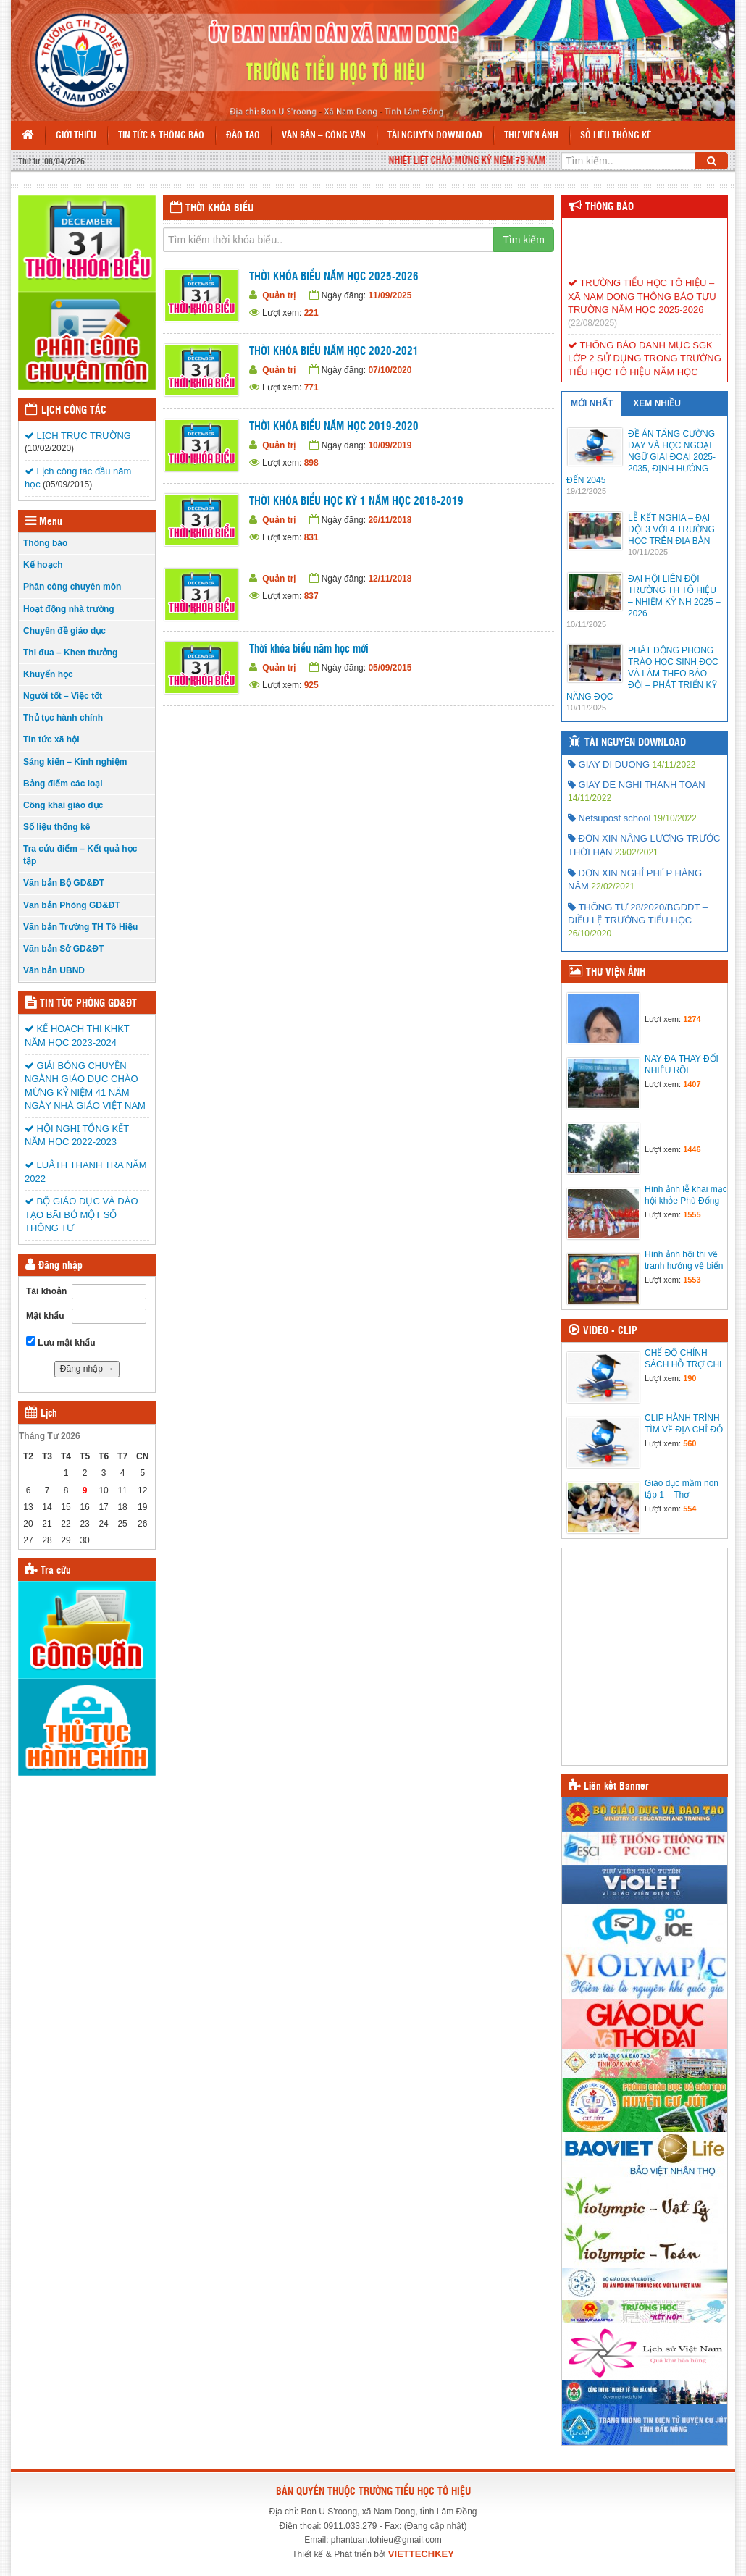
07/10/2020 (389, 370)
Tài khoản (46, 1291)
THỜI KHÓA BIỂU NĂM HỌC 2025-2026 (334, 277)
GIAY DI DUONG (609, 764)
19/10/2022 (675, 818)
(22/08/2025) (592, 335)
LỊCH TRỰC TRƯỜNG (78, 435)
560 (689, 1443)
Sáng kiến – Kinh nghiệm (75, 762)
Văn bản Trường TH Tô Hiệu (80, 927)
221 (311, 313)
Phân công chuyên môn (72, 587)
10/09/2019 (389, 445)
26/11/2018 (389, 520)
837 (311, 596)
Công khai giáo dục (63, 805)
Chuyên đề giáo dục (64, 631)
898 (311, 463)
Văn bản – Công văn (324, 135)
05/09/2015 (389, 668)
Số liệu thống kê (615, 135)
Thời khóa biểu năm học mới (309, 649)
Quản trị (279, 295)
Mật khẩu (45, 1316)
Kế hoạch (43, 565)
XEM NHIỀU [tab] (657, 403)
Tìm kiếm (524, 240)
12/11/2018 (389, 579)
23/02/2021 (636, 852)
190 (689, 1378)
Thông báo (45, 543)
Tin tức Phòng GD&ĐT (88, 1004)
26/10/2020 (589, 933)
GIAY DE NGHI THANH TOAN (636, 784)
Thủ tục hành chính (63, 718)
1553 (691, 1279)
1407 (691, 1084)
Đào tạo (243, 135)
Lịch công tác (73, 411)
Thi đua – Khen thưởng (70, 652)
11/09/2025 (389, 295)
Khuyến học (48, 674)
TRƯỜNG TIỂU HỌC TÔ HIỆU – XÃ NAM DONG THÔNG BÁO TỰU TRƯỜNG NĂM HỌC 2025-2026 (642, 309)
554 (689, 1508)
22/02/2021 (612, 886)
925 (311, 685)
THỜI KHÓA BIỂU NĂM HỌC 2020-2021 (334, 351)
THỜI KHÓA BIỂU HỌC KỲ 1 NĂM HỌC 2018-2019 (356, 501)
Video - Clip (610, 1331)
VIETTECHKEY (421, 2553)
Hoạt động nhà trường (68, 609)
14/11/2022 (673, 765)
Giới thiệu (76, 135)
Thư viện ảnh (531, 135)
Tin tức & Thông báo (161, 135)
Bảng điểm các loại (63, 784)
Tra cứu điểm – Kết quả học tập (80, 855)
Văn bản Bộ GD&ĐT (63, 883)
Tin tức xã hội (51, 739)
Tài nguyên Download (434, 135)
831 (311, 537)
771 (311, 387)
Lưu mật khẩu (61, 1342)
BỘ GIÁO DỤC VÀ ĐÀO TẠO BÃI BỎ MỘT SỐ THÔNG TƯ (81, 1214)
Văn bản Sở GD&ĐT (63, 949)
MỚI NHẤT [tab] (592, 403)
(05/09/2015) (67, 484)
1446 (691, 1149)
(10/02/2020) (49, 448)
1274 (691, 1019)
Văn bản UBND (54, 970)
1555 (691, 1214)
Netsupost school (609, 818)
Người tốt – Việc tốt (62, 696)
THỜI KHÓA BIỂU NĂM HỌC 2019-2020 (334, 426)
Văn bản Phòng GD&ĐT (71, 905)
